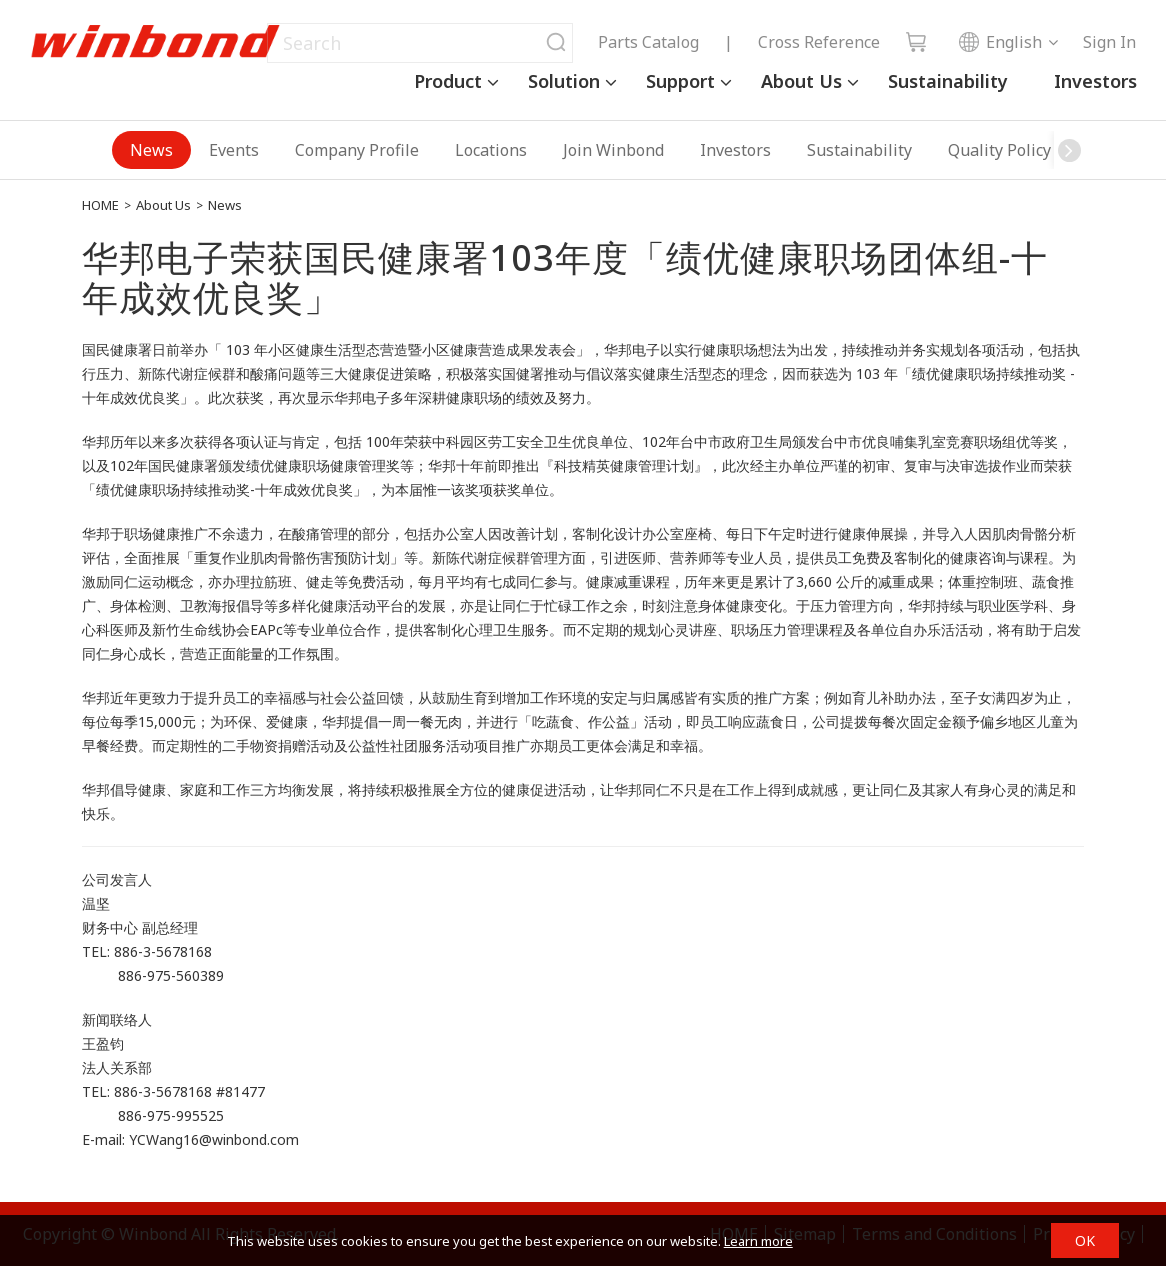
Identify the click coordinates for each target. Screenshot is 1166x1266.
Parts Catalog (648, 42)
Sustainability (948, 81)
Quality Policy (999, 150)
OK (1085, 1240)
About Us (801, 81)
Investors (1095, 81)
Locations (491, 150)
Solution (564, 81)
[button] (1069, 150)
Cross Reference (819, 42)
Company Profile (357, 150)
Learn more (758, 1241)
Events (234, 150)
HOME (100, 205)
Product (448, 81)
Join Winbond (613, 150)
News (151, 150)
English (1000, 42)
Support (680, 81)
